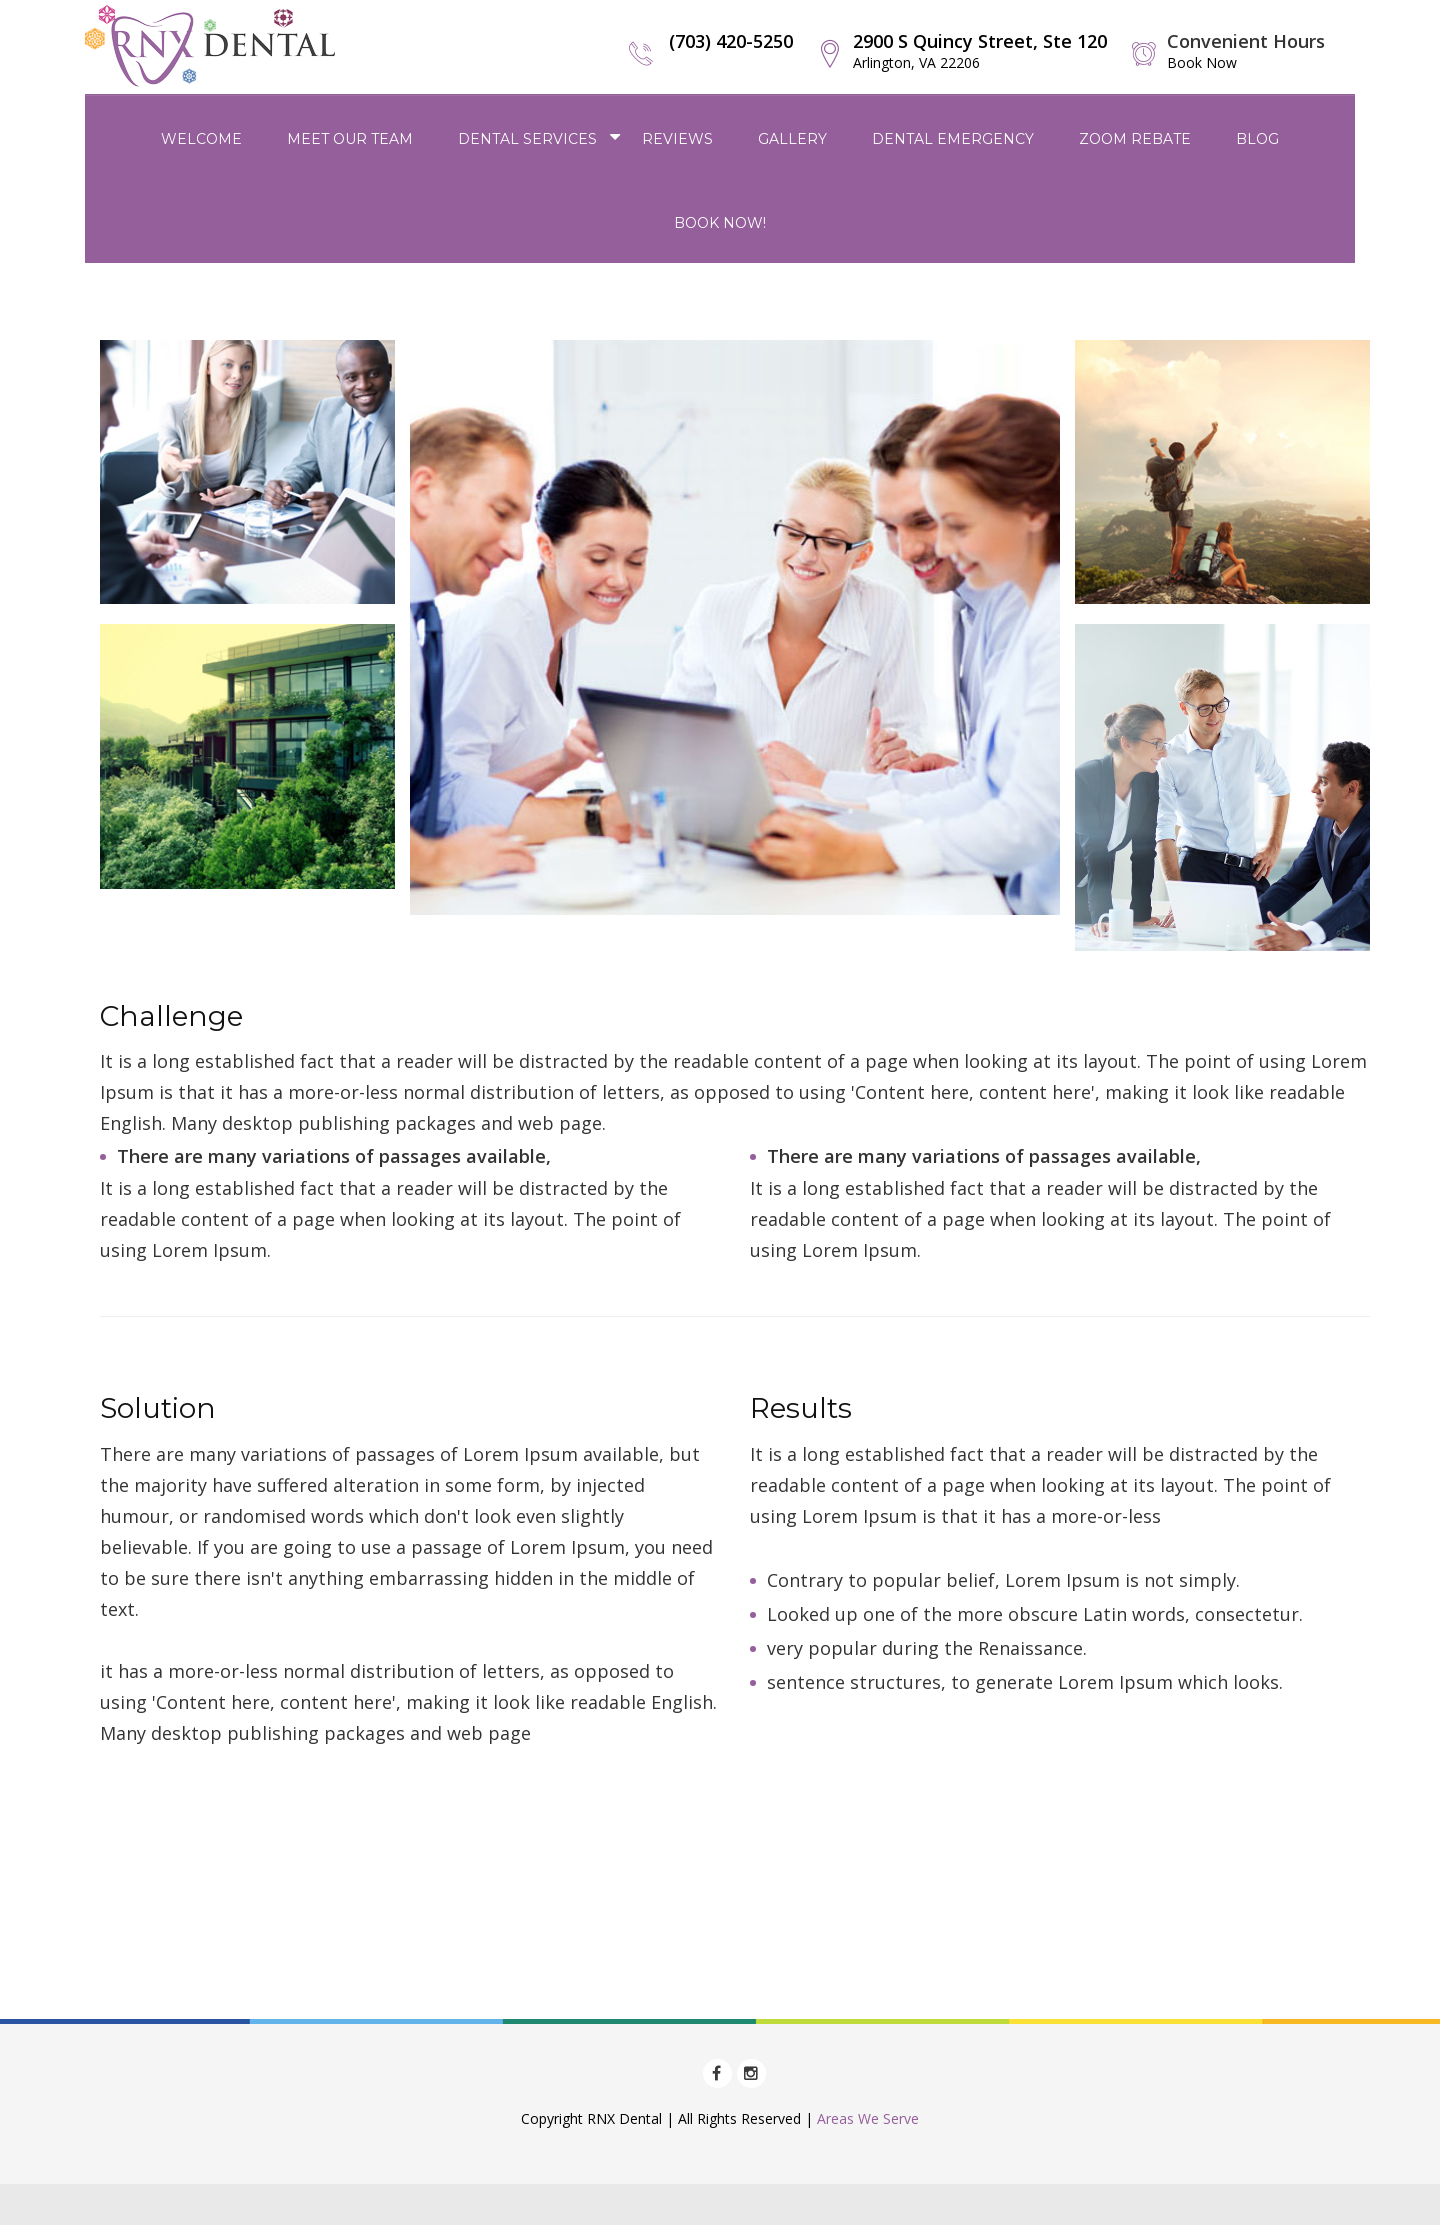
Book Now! (720, 223)
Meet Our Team (350, 139)
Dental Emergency (953, 139)
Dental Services (527, 139)
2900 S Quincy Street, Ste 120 (980, 50)
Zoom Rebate (1135, 139)
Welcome (201, 139)
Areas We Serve (868, 2118)
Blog (1257, 139)
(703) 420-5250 (731, 41)
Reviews (677, 139)
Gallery (792, 139)
